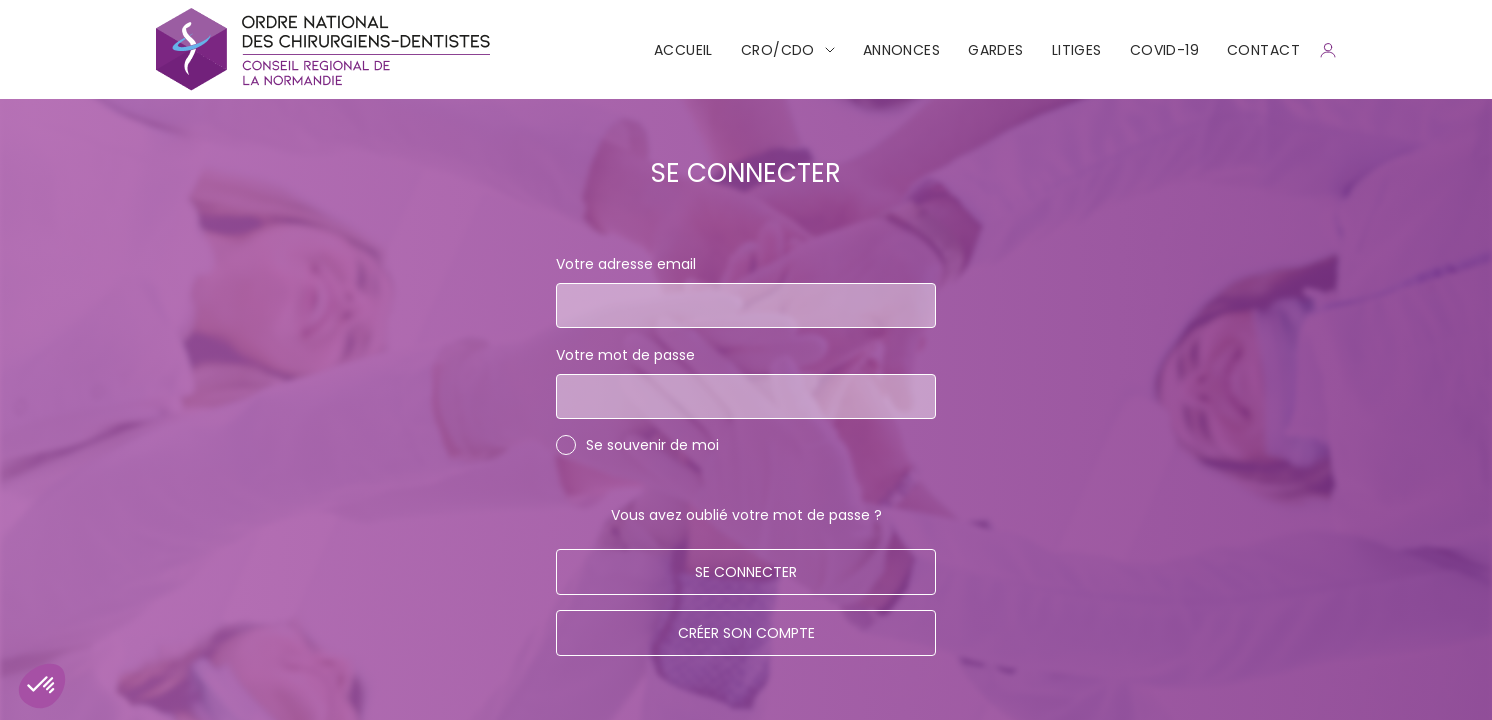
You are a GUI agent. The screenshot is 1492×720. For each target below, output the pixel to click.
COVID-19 (1164, 50)
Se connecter (746, 572)
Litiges (1077, 50)
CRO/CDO (778, 50)
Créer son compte (746, 633)
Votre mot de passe (625, 355)
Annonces (901, 50)
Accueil (683, 50)
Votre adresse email (626, 264)
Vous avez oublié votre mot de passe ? (746, 515)
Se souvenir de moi (652, 445)
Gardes (996, 50)
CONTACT (1263, 50)
